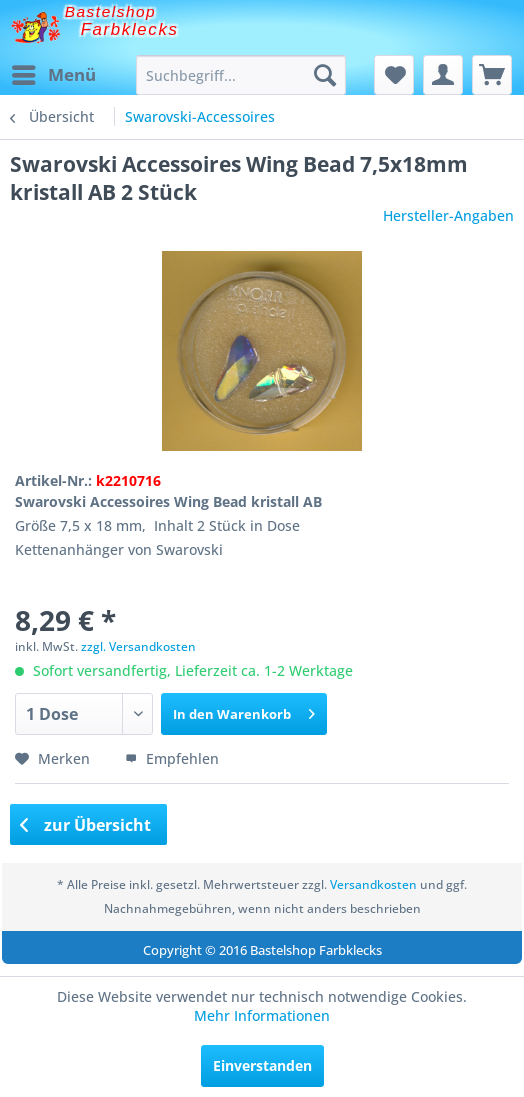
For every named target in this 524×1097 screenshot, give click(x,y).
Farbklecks (130, 29)
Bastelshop (111, 11)
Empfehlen (172, 758)
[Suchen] (325, 75)
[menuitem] (53, 75)
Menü (54, 72)
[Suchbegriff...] (241, 75)
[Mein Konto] (443, 75)
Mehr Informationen (262, 1015)
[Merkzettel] (394, 75)
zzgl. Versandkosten (138, 646)
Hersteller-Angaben (448, 215)
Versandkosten (373, 884)
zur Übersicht (86, 825)
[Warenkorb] (492, 75)
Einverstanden (262, 1065)
